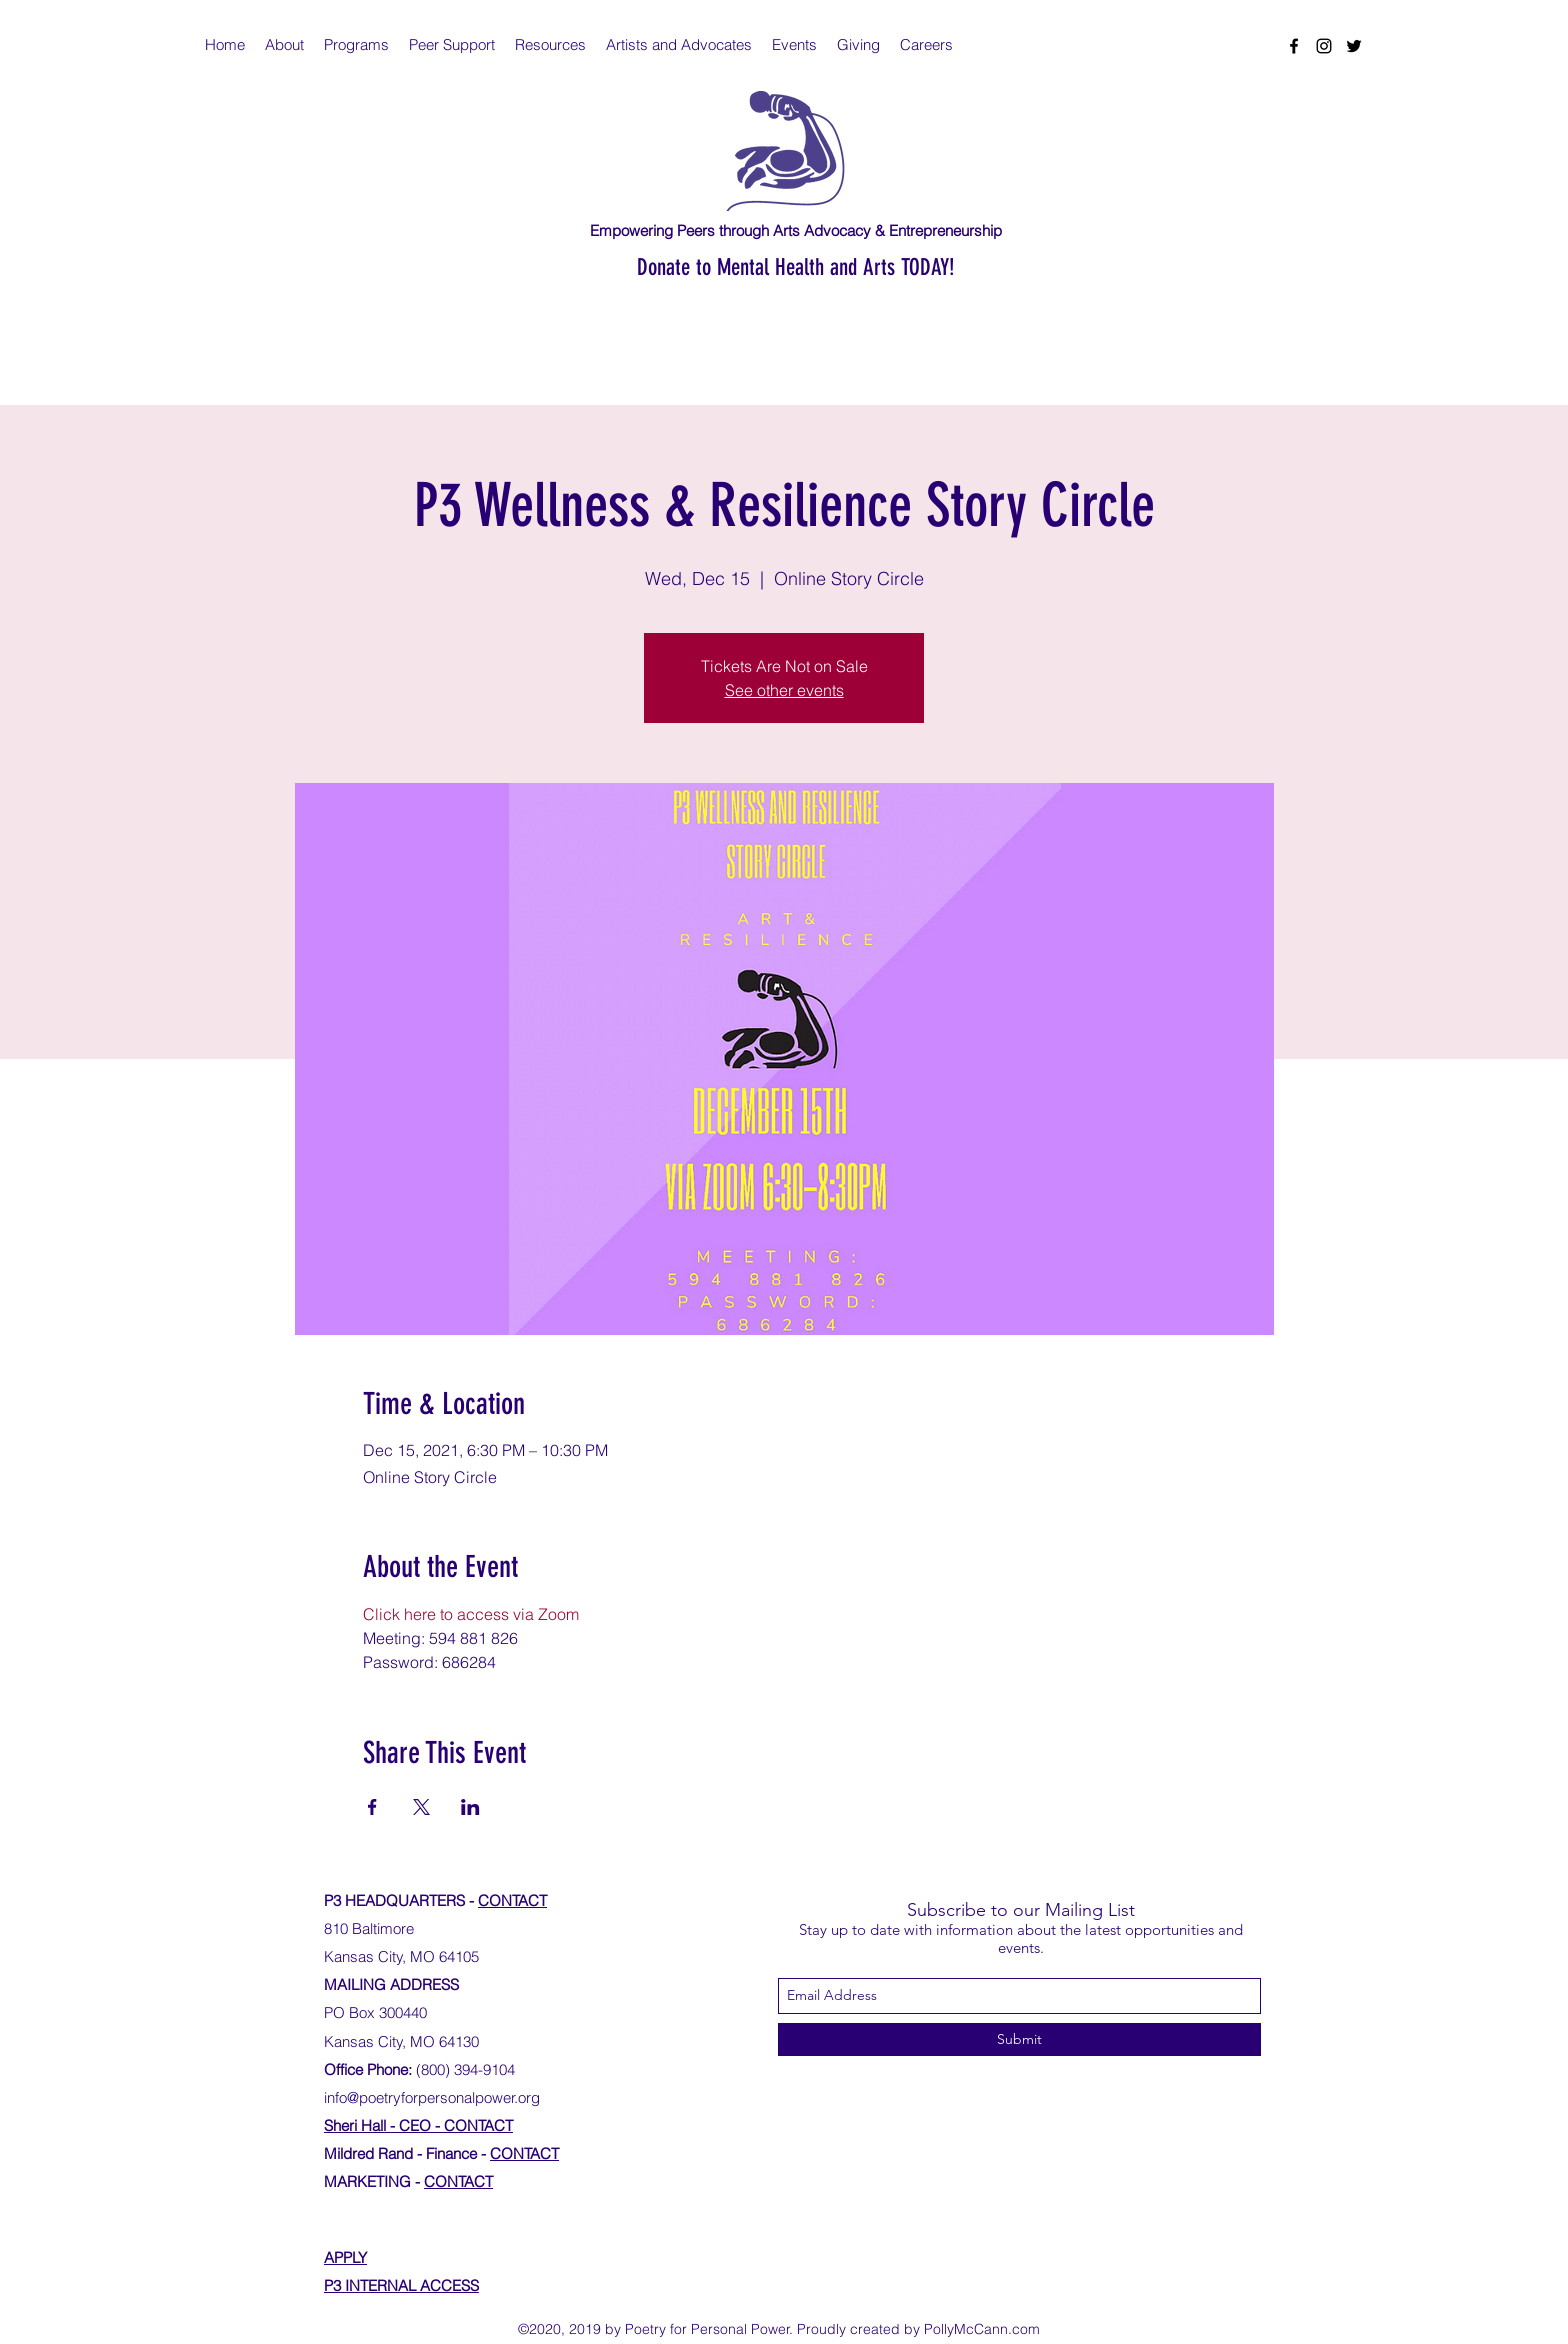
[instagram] (1324, 46)
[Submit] (1019, 2039)
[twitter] (1354, 46)
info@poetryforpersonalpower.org (432, 2097)
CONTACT (512, 1900)
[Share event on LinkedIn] (470, 1807)
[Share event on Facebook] (372, 1807)
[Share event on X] (421, 1807)
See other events (784, 690)
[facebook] (1294, 46)
